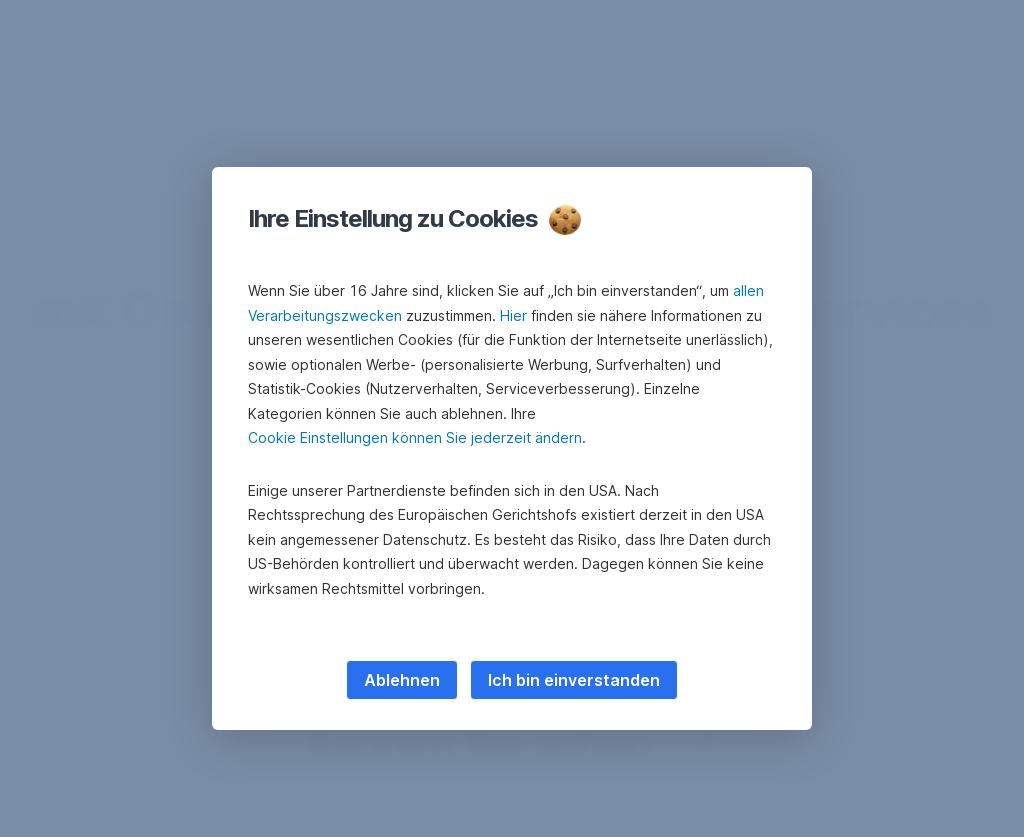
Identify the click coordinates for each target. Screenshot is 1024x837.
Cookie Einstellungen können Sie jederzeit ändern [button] (415, 437)
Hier (513, 315)
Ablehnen (402, 680)
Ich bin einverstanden (574, 680)
